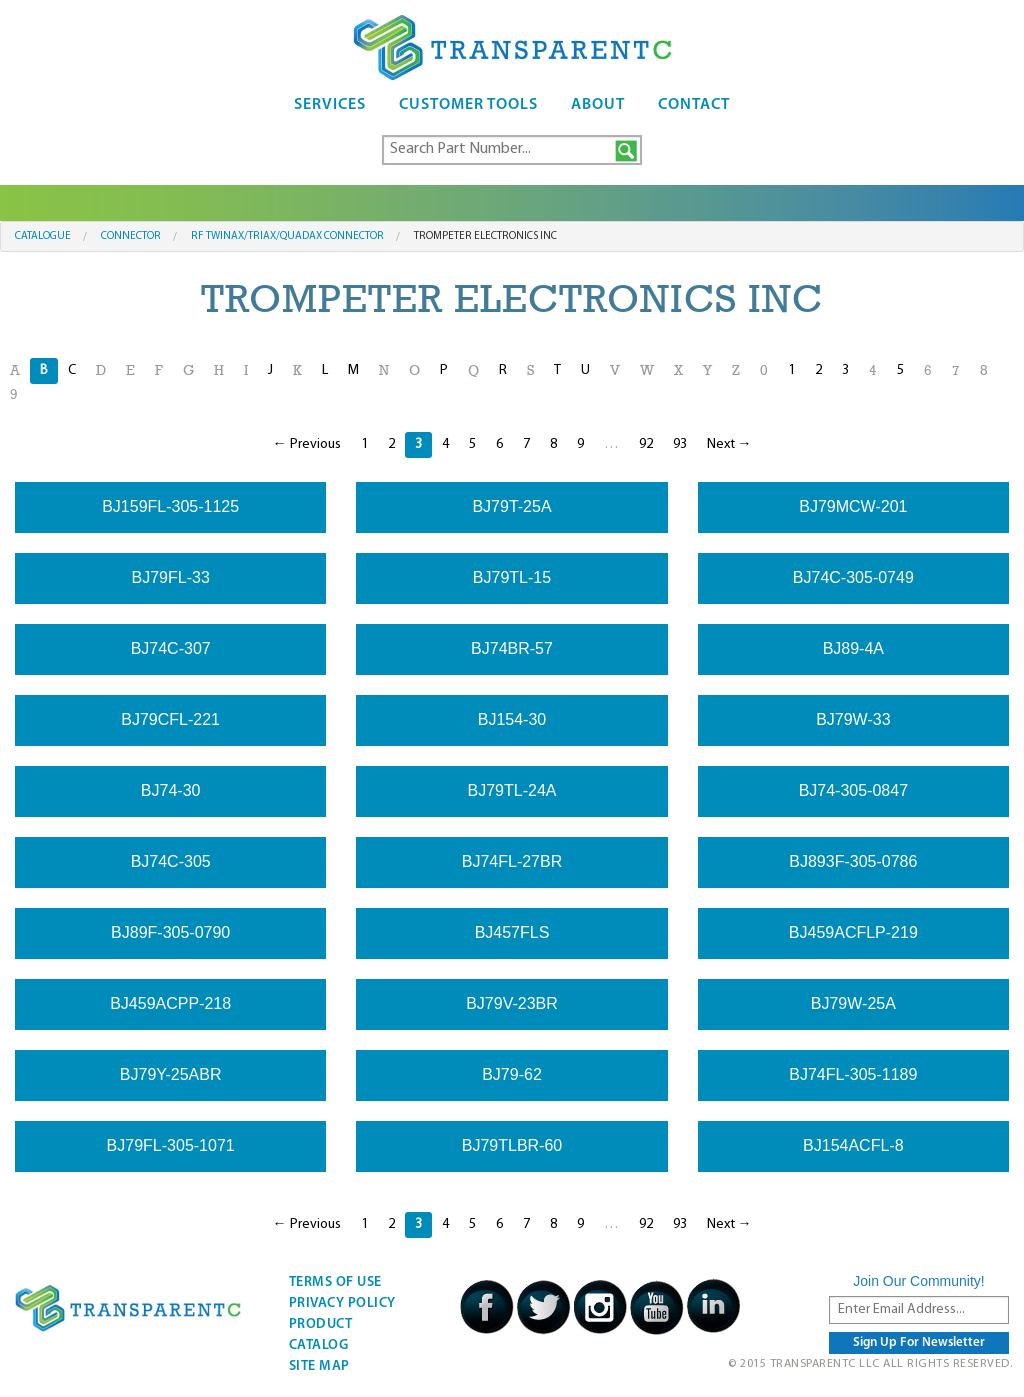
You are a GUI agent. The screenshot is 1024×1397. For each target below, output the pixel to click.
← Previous (307, 444)
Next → (729, 444)
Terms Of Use (335, 1282)
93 (680, 444)
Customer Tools (468, 105)
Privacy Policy (342, 1303)
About (598, 105)
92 (646, 444)
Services (330, 105)
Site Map (319, 1366)
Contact (694, 105)
